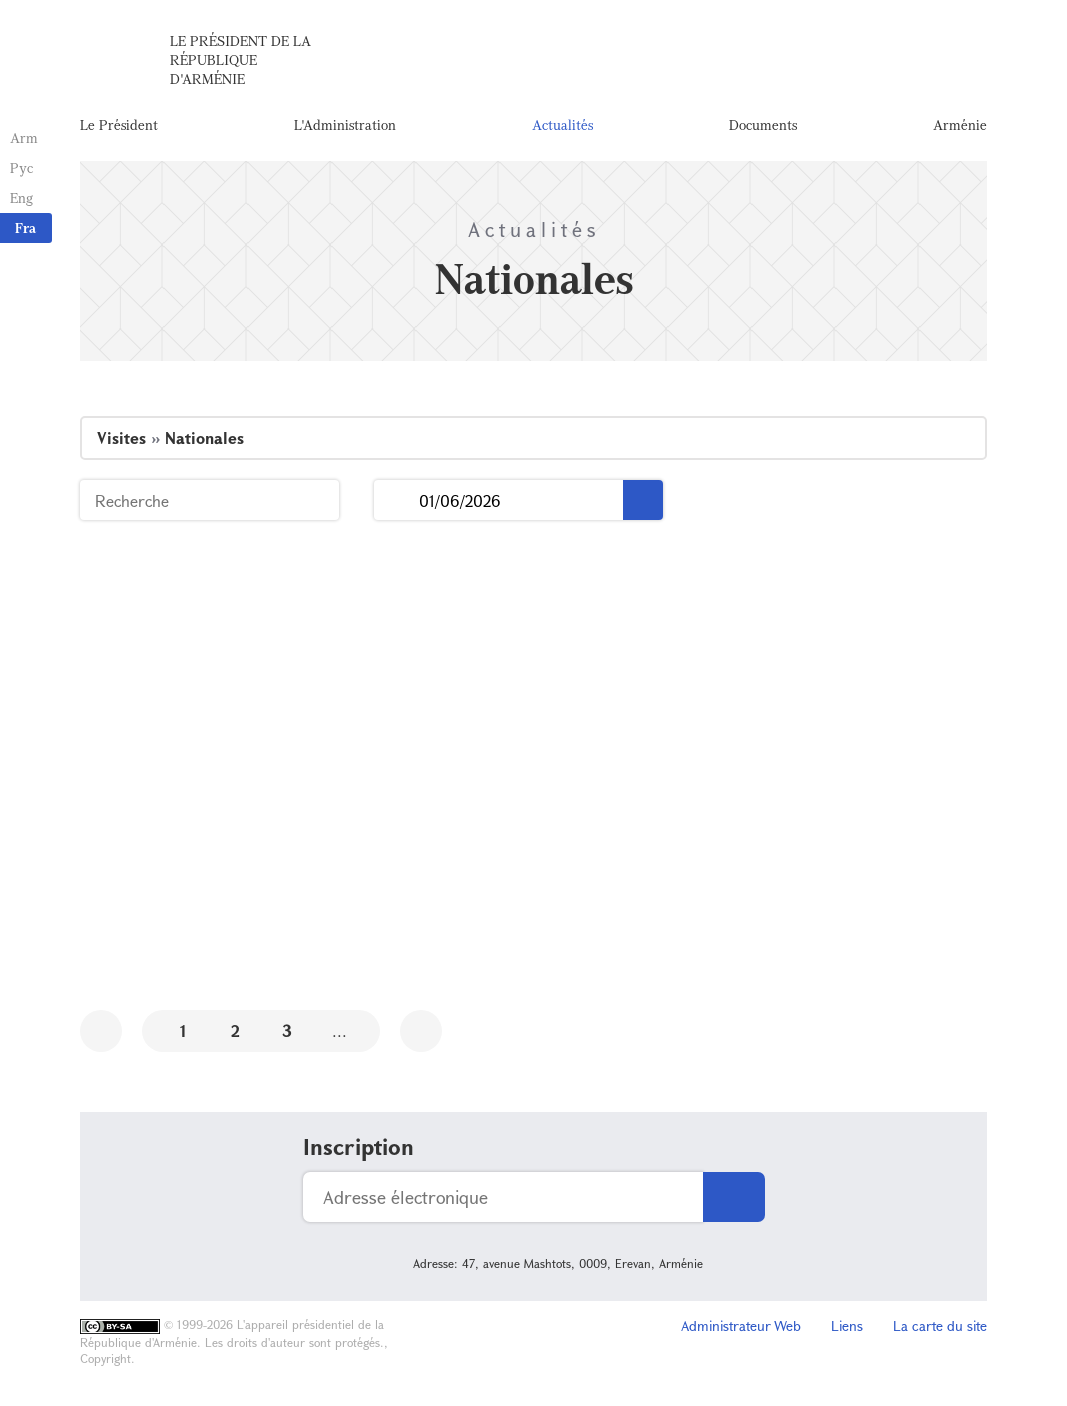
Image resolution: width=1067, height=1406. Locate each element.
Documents (763, 124)
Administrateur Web (741, 1325)
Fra (25, 227)
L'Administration (345, 124)
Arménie (960, 124)
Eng (21, 197)
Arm (24, 137)
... (396, 500)
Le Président (119, 124)
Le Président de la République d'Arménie (240, 59)
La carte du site (940, 1325)
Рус (21, 167)
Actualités (562, 124)
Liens (847, 1325)
